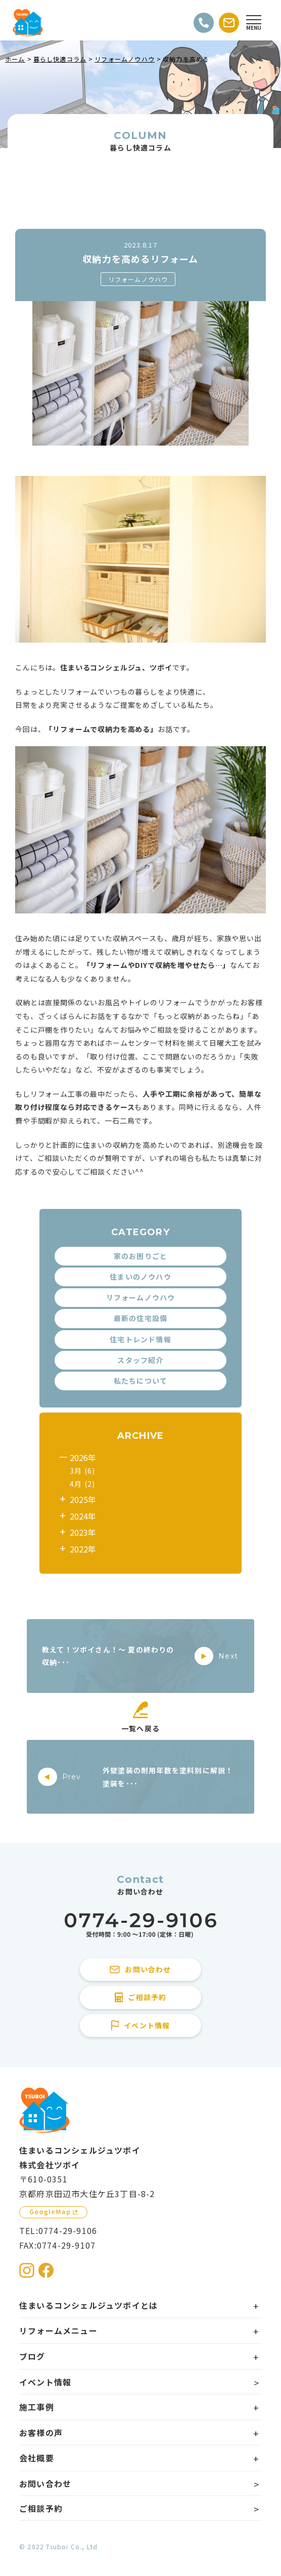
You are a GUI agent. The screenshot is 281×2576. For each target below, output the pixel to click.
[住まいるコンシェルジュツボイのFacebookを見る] (46, 2270)
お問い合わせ (45, 2483)
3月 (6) (82, 1471)
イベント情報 (45, 2382)
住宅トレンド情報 (140, 1339)
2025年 (83, 1499)
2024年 (83, 1516)
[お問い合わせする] (229, 23)
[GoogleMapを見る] (53, 2212)
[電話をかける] (204, 23)
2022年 (83, 1549)
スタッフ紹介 (140, 1360)
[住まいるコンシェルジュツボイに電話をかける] (140, 1925)
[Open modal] (253, 22)
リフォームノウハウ (138, 279)
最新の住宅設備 (140, 1318)
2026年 (83, 1457)
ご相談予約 (41, 2508)
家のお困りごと (140, 1256)
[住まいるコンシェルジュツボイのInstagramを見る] (26, 2270)
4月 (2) (82, 1484)
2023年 (83, 1532)
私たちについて (140, 1381)
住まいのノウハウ (140, 1277)
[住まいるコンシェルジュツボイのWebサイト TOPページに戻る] (28, 22)
